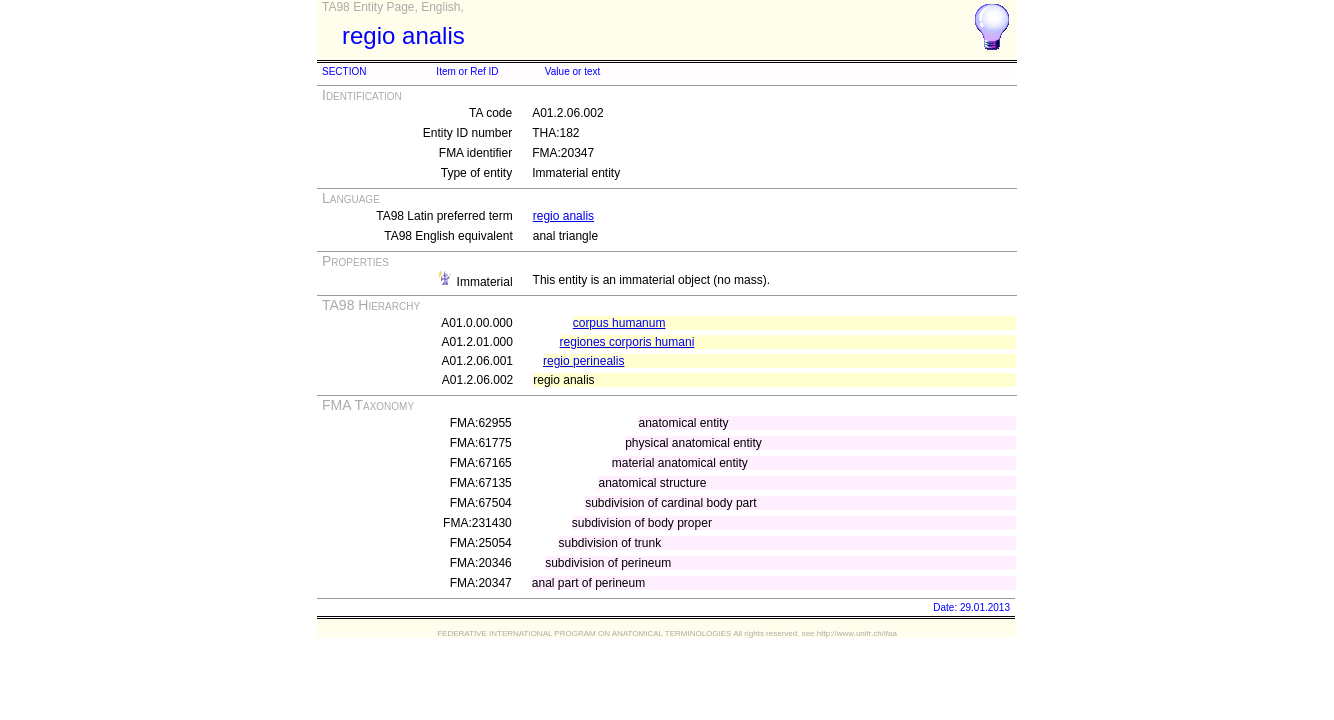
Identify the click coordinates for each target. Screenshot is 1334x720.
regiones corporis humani (627, 342)
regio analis (563, 216)
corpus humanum (619, 323)
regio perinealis (583, 361)
